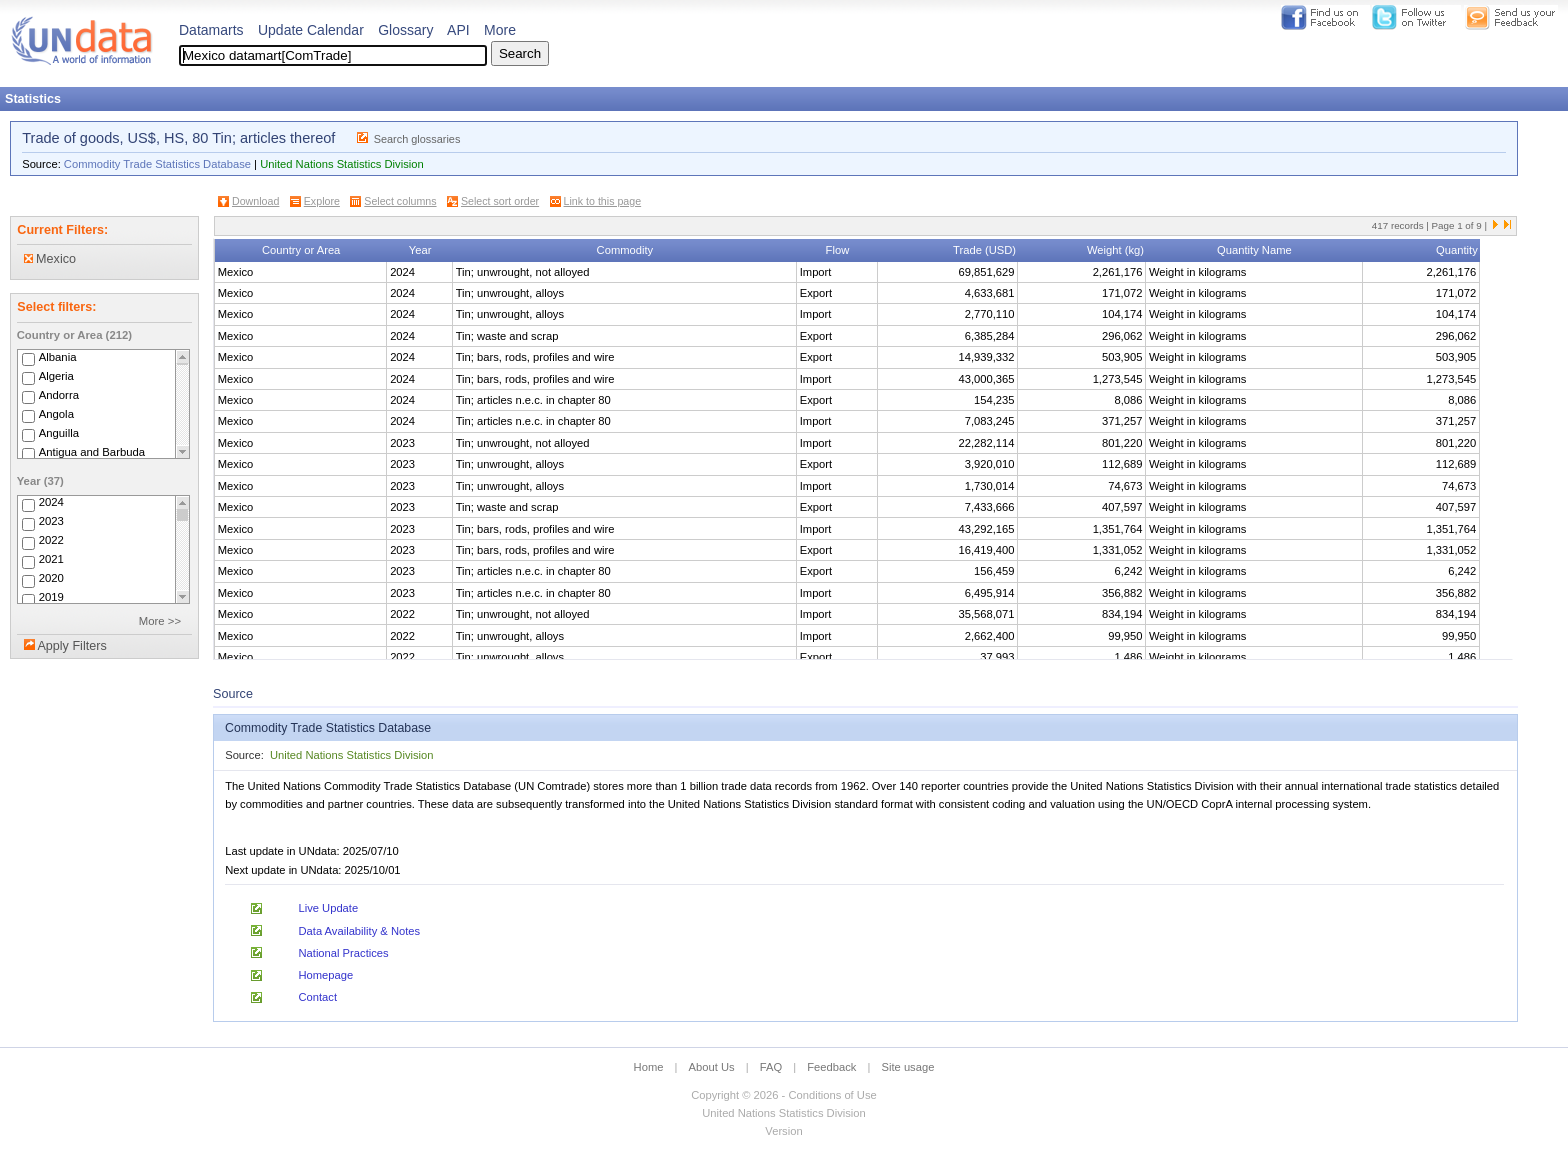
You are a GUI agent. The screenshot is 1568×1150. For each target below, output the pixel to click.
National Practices (343, 953)
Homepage (325, 975)
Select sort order (500, 201)
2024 (51, 503)
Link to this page (603, 201)
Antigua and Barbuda (92, 452)
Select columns (400, 201)
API (458, 30)
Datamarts (211, 30)
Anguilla (59, 433)
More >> (160, 621)
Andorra (59, 395)
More (500, 30)
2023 (51, 522)
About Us (712, 1067)
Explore (322, 201)
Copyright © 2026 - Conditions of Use (783, 1095)
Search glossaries (417, 139)
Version (783, 1131)
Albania (58, 357)
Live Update (328, 908)
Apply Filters (71, 646)
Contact (317, 997)
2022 (51, 541)
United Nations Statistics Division (342, 164)
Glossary (405, 30)
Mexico (50, 259)
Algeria (56, 376)
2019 (51, 598)
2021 (51, 560)
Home (649, 1067)
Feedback (831, 1067)
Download (255, 201)
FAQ (771, 1067)
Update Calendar (311, 30)
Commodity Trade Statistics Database (157, 164)
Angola (56, 414)
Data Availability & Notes (359, 931)
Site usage (908, 1067)
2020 (51, 579)
